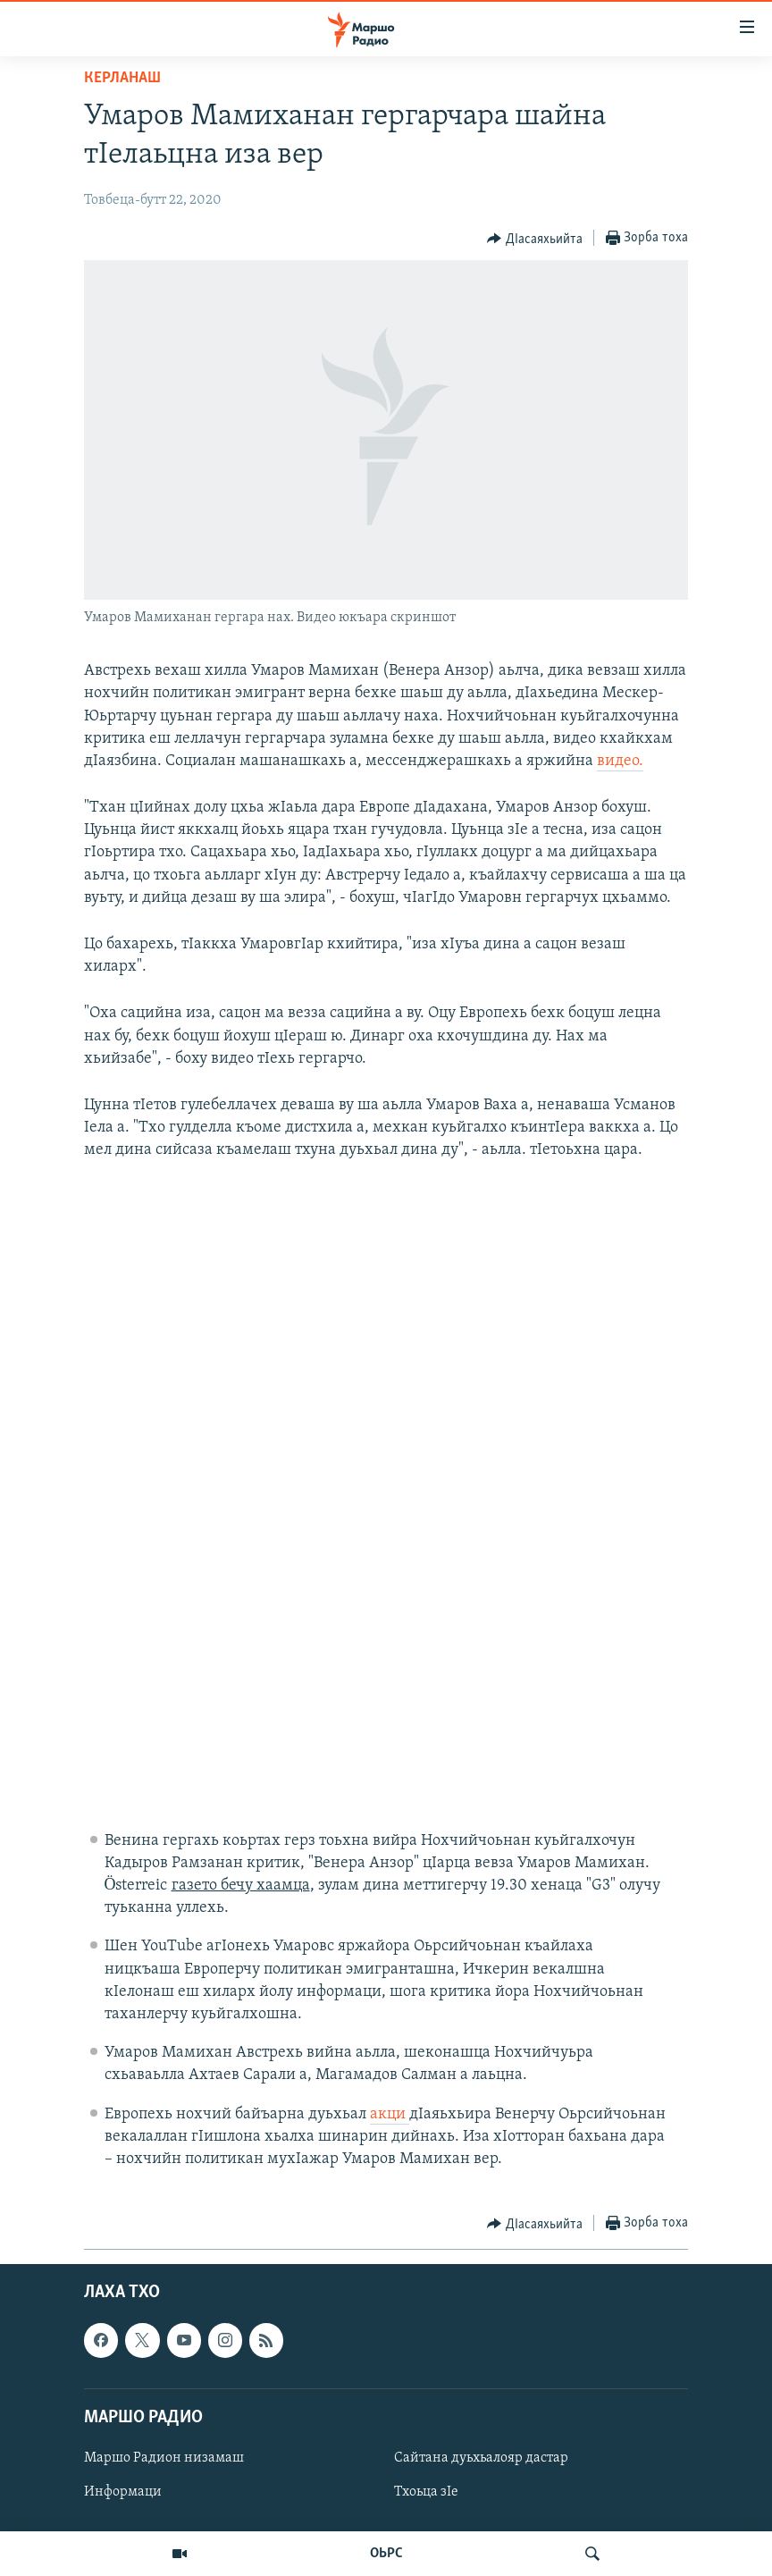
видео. (620, 761)
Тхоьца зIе (426, 2492)
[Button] (535, 238)
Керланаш (122, 78)
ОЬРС (386, 2554)
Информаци (123, 2492)
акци (389, 2114)
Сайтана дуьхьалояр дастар (481, 2458)
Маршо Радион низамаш (164, 2458)
